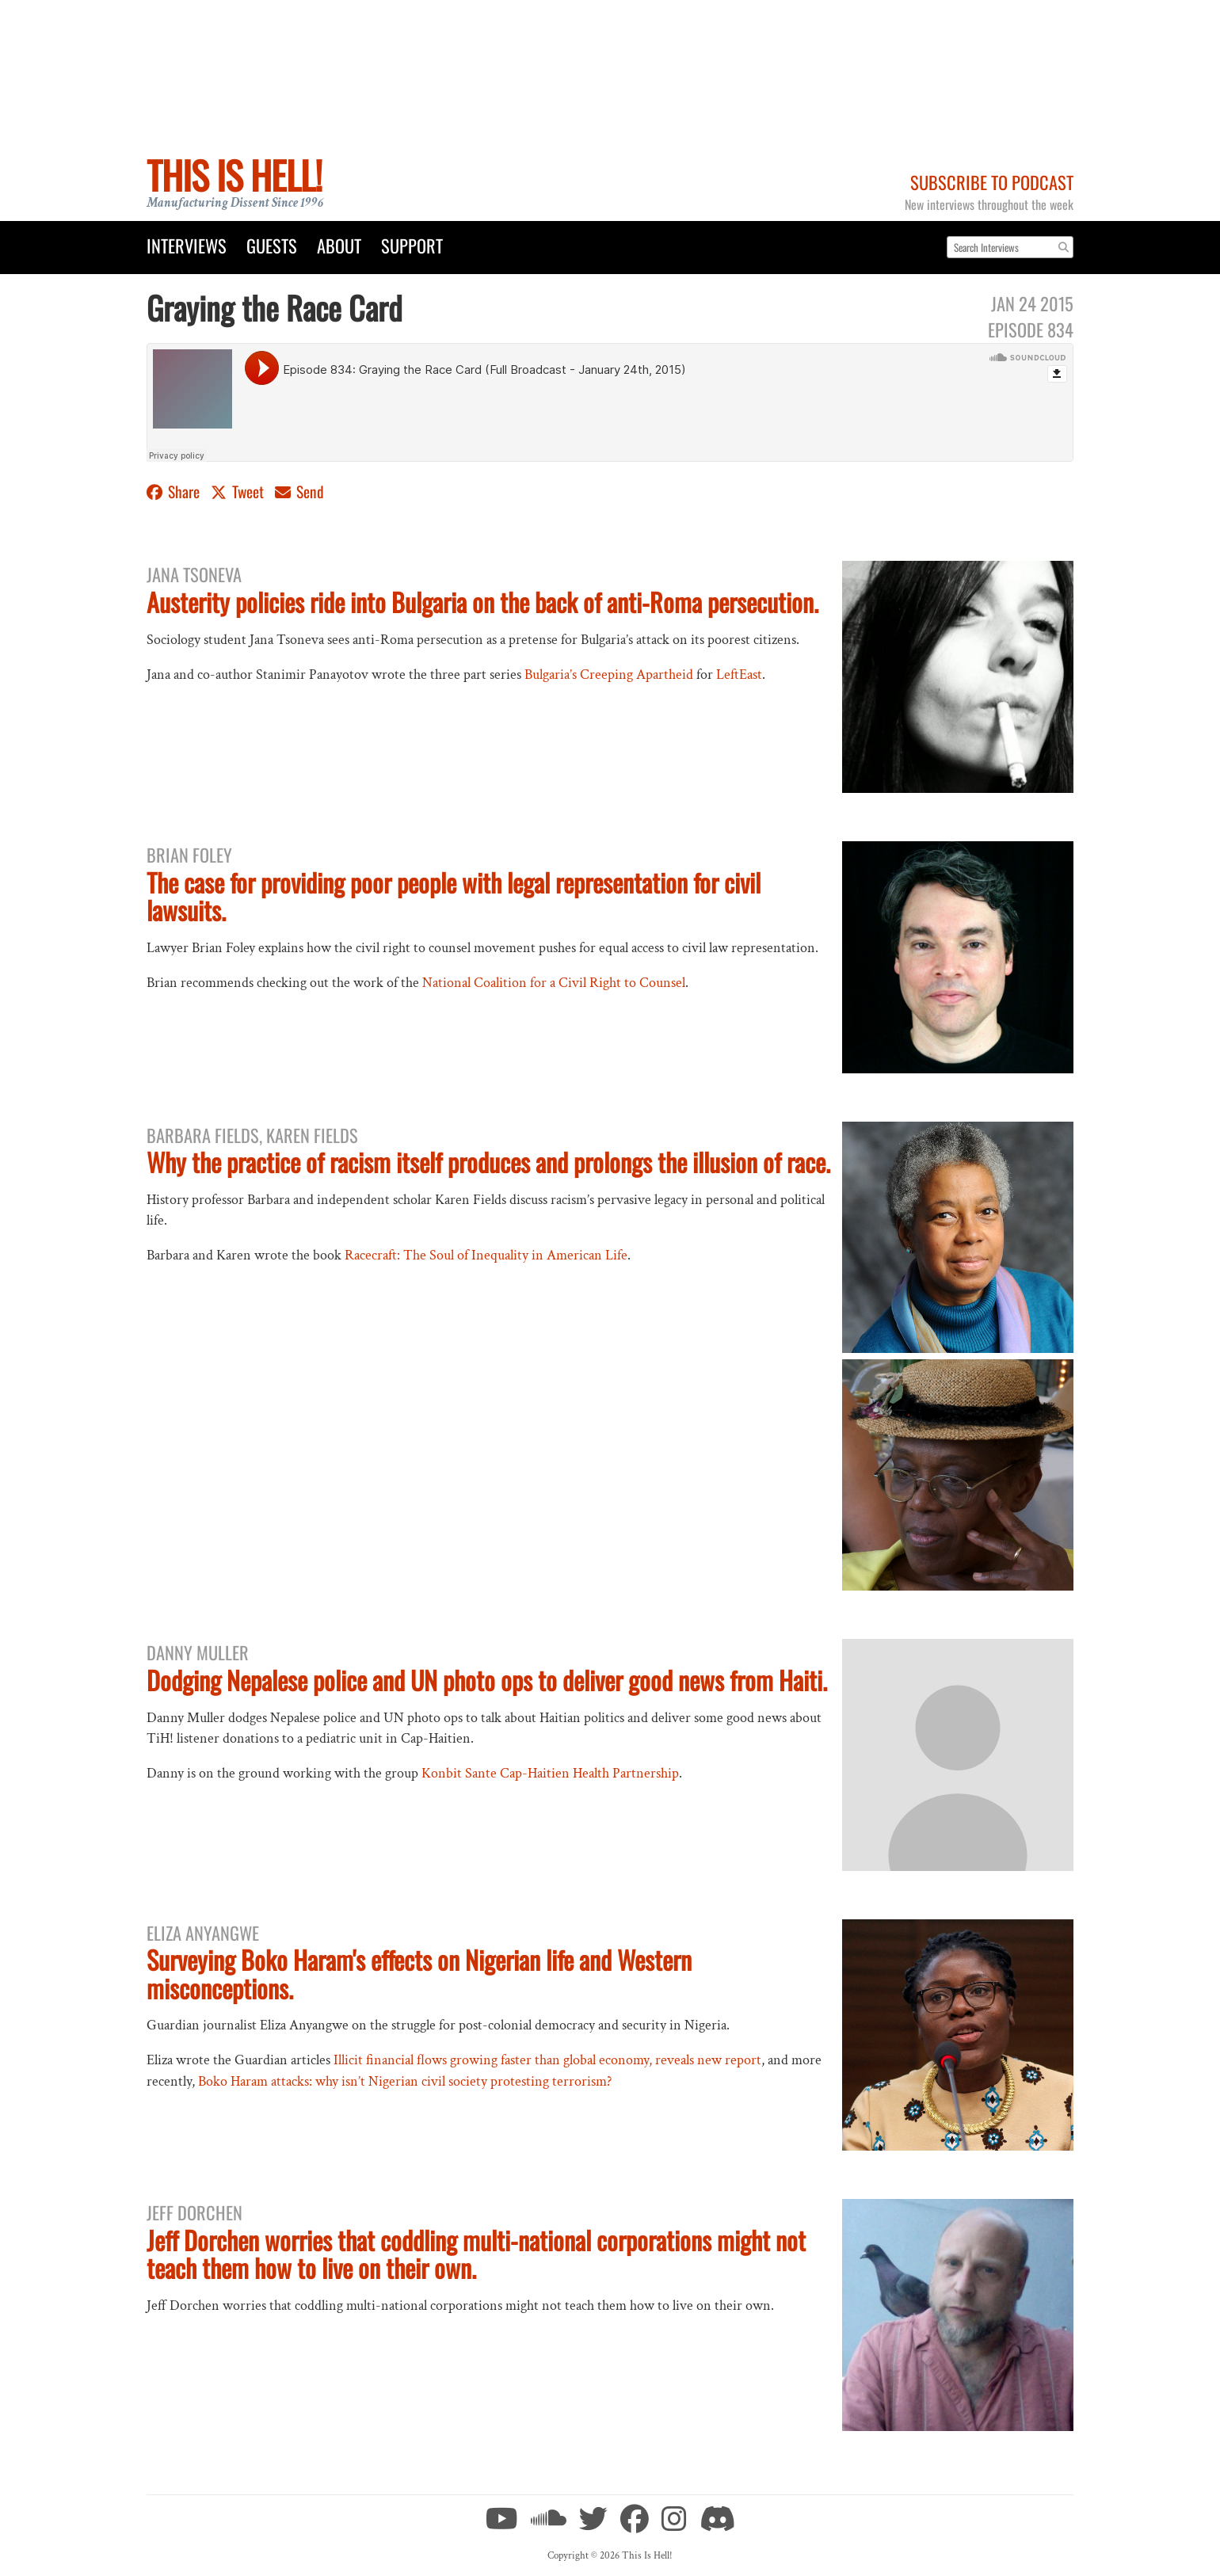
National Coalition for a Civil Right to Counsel (553, 983)
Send (299, 491)
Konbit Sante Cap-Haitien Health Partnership (550, 1773)
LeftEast (739, 674)
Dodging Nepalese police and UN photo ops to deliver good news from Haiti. (487, 1679)
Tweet (239, 491)
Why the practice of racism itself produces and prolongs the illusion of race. (488, 1161)
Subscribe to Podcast (991, 182)
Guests (271, 245)
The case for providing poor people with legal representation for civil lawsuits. (454, 895)
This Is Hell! (234, 175)
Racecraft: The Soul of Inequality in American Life (486, 1255)
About (339, 245)
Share (175, 491)
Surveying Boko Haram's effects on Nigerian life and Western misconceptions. (419, 1973)
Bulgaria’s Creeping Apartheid (608, 674)
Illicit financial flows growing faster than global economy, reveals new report (547, 2060)
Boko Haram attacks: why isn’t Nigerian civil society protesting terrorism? (405, 2081)
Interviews (187, 245)
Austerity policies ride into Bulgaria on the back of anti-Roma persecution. (482, 601)
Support (412, 245)
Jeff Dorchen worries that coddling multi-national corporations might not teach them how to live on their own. (476, 2253)
